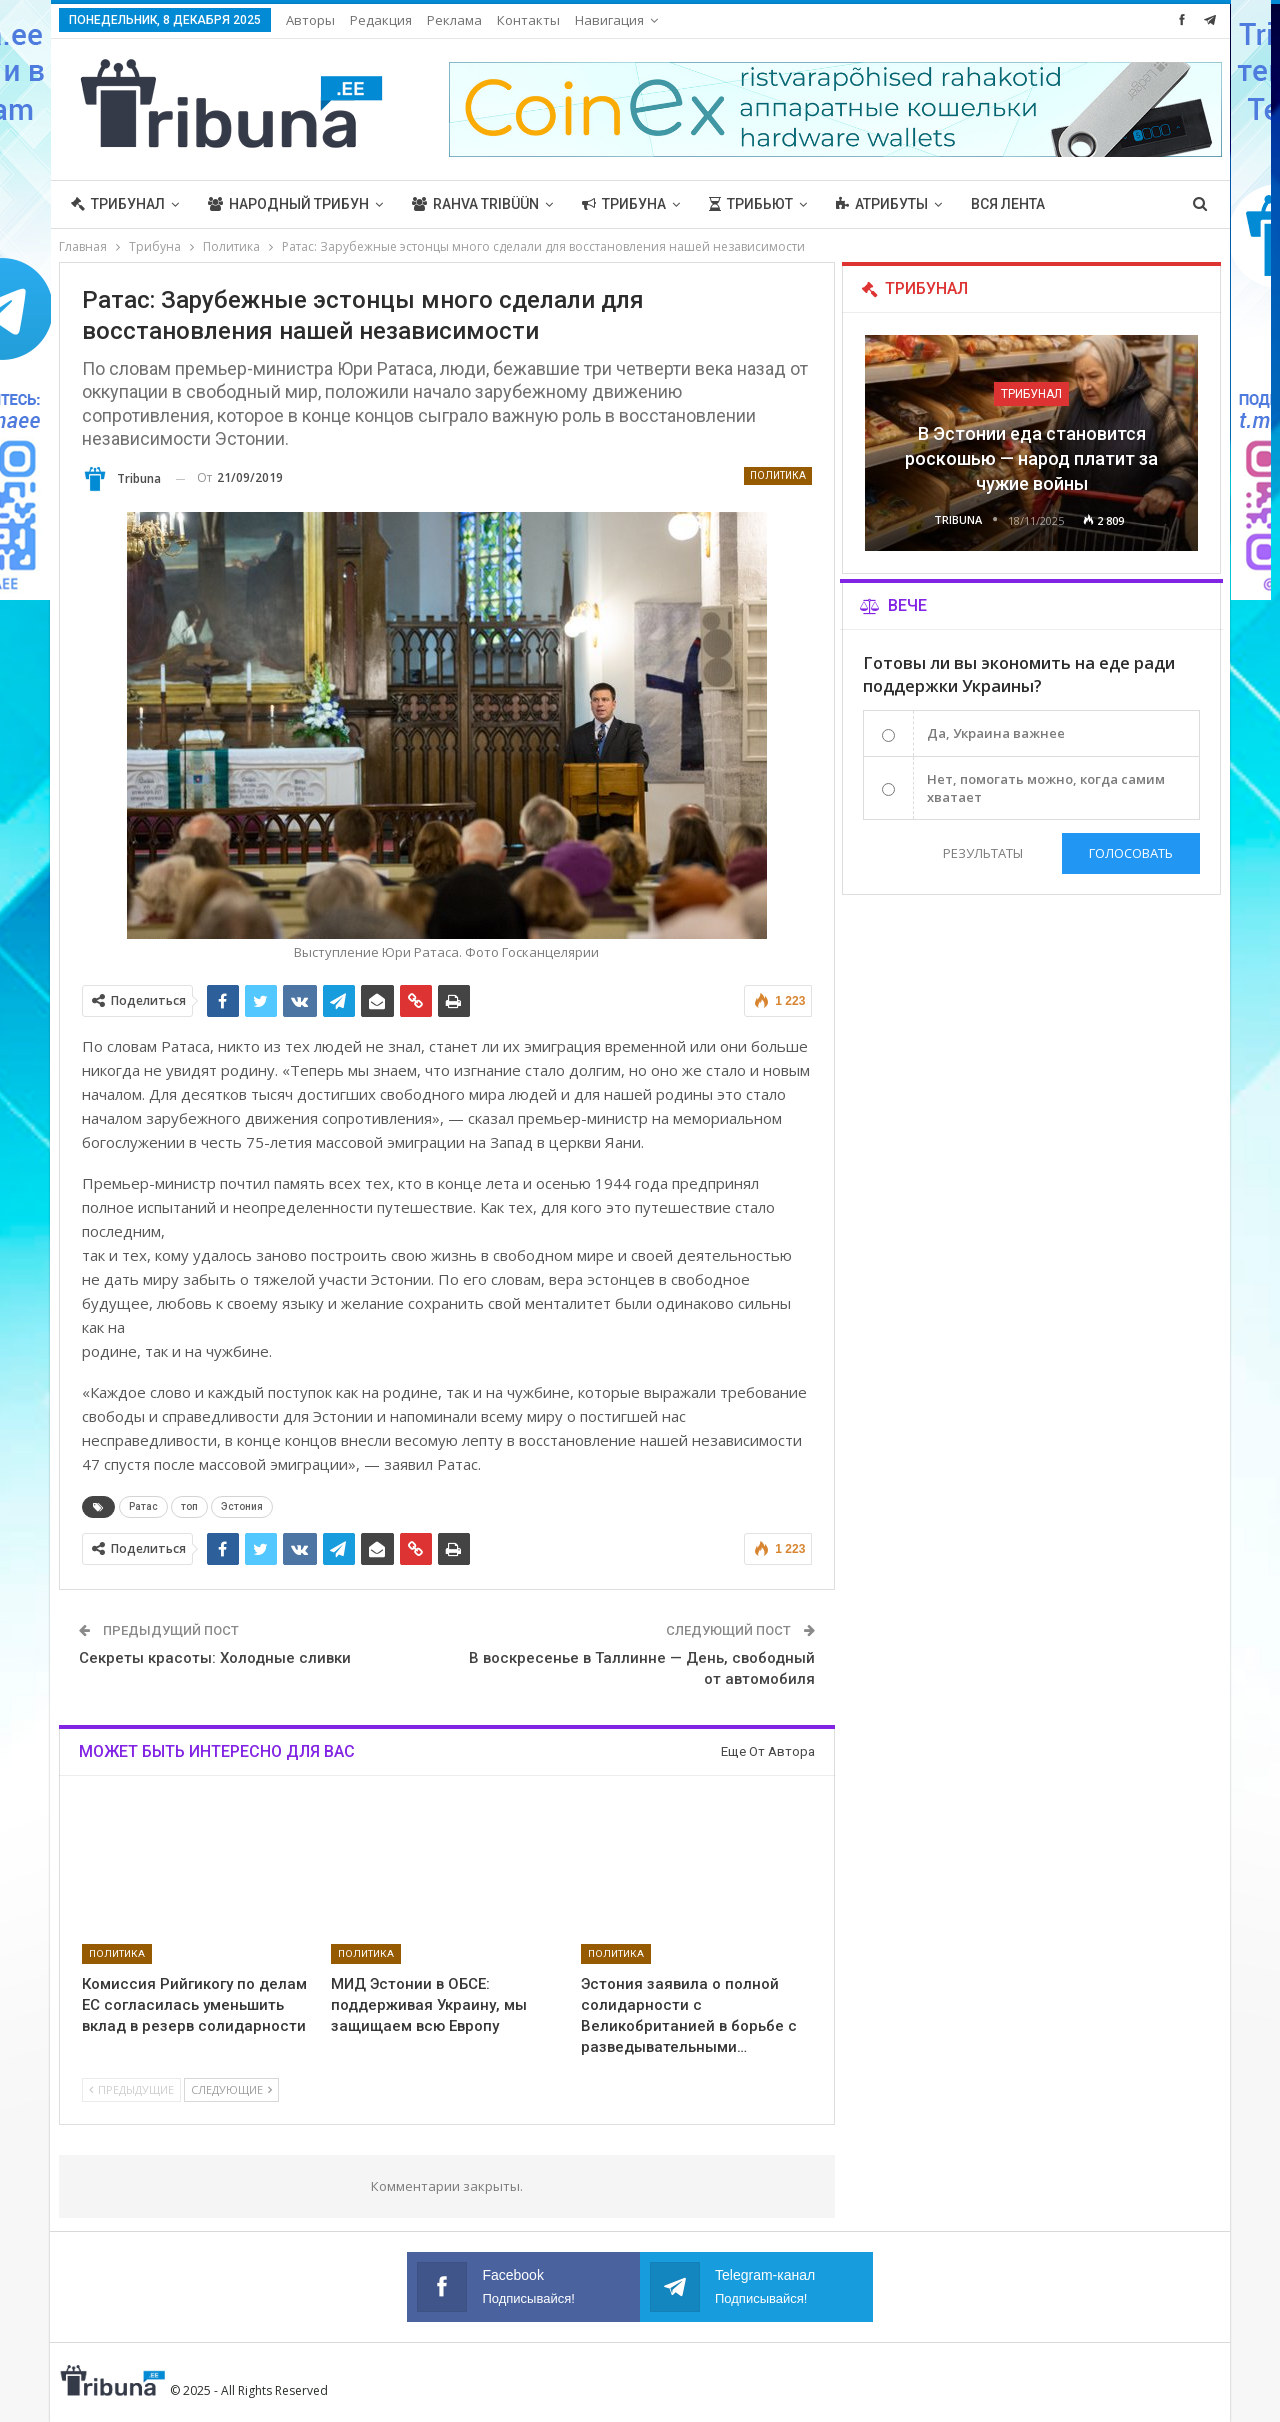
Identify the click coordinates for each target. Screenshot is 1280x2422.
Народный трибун (288, 204)
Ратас (143, 1506)
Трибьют (751, 204)
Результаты (983, 853)
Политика (778, 475)
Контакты (528, 20)
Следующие (231, 2089)
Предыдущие (131, 2089)
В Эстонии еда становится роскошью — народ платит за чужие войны (1031, 458)
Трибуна (624, 204)
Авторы (310, 20)
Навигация (609, 20)
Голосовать (1131, 853)
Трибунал (118, 204)
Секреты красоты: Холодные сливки (215, 1658)
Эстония (242, 1506)
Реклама (454, 20)
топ (189, 1506)
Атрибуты (882, 204)
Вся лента (1008, 204)
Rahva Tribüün (475, 204)
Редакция (381, 20)
